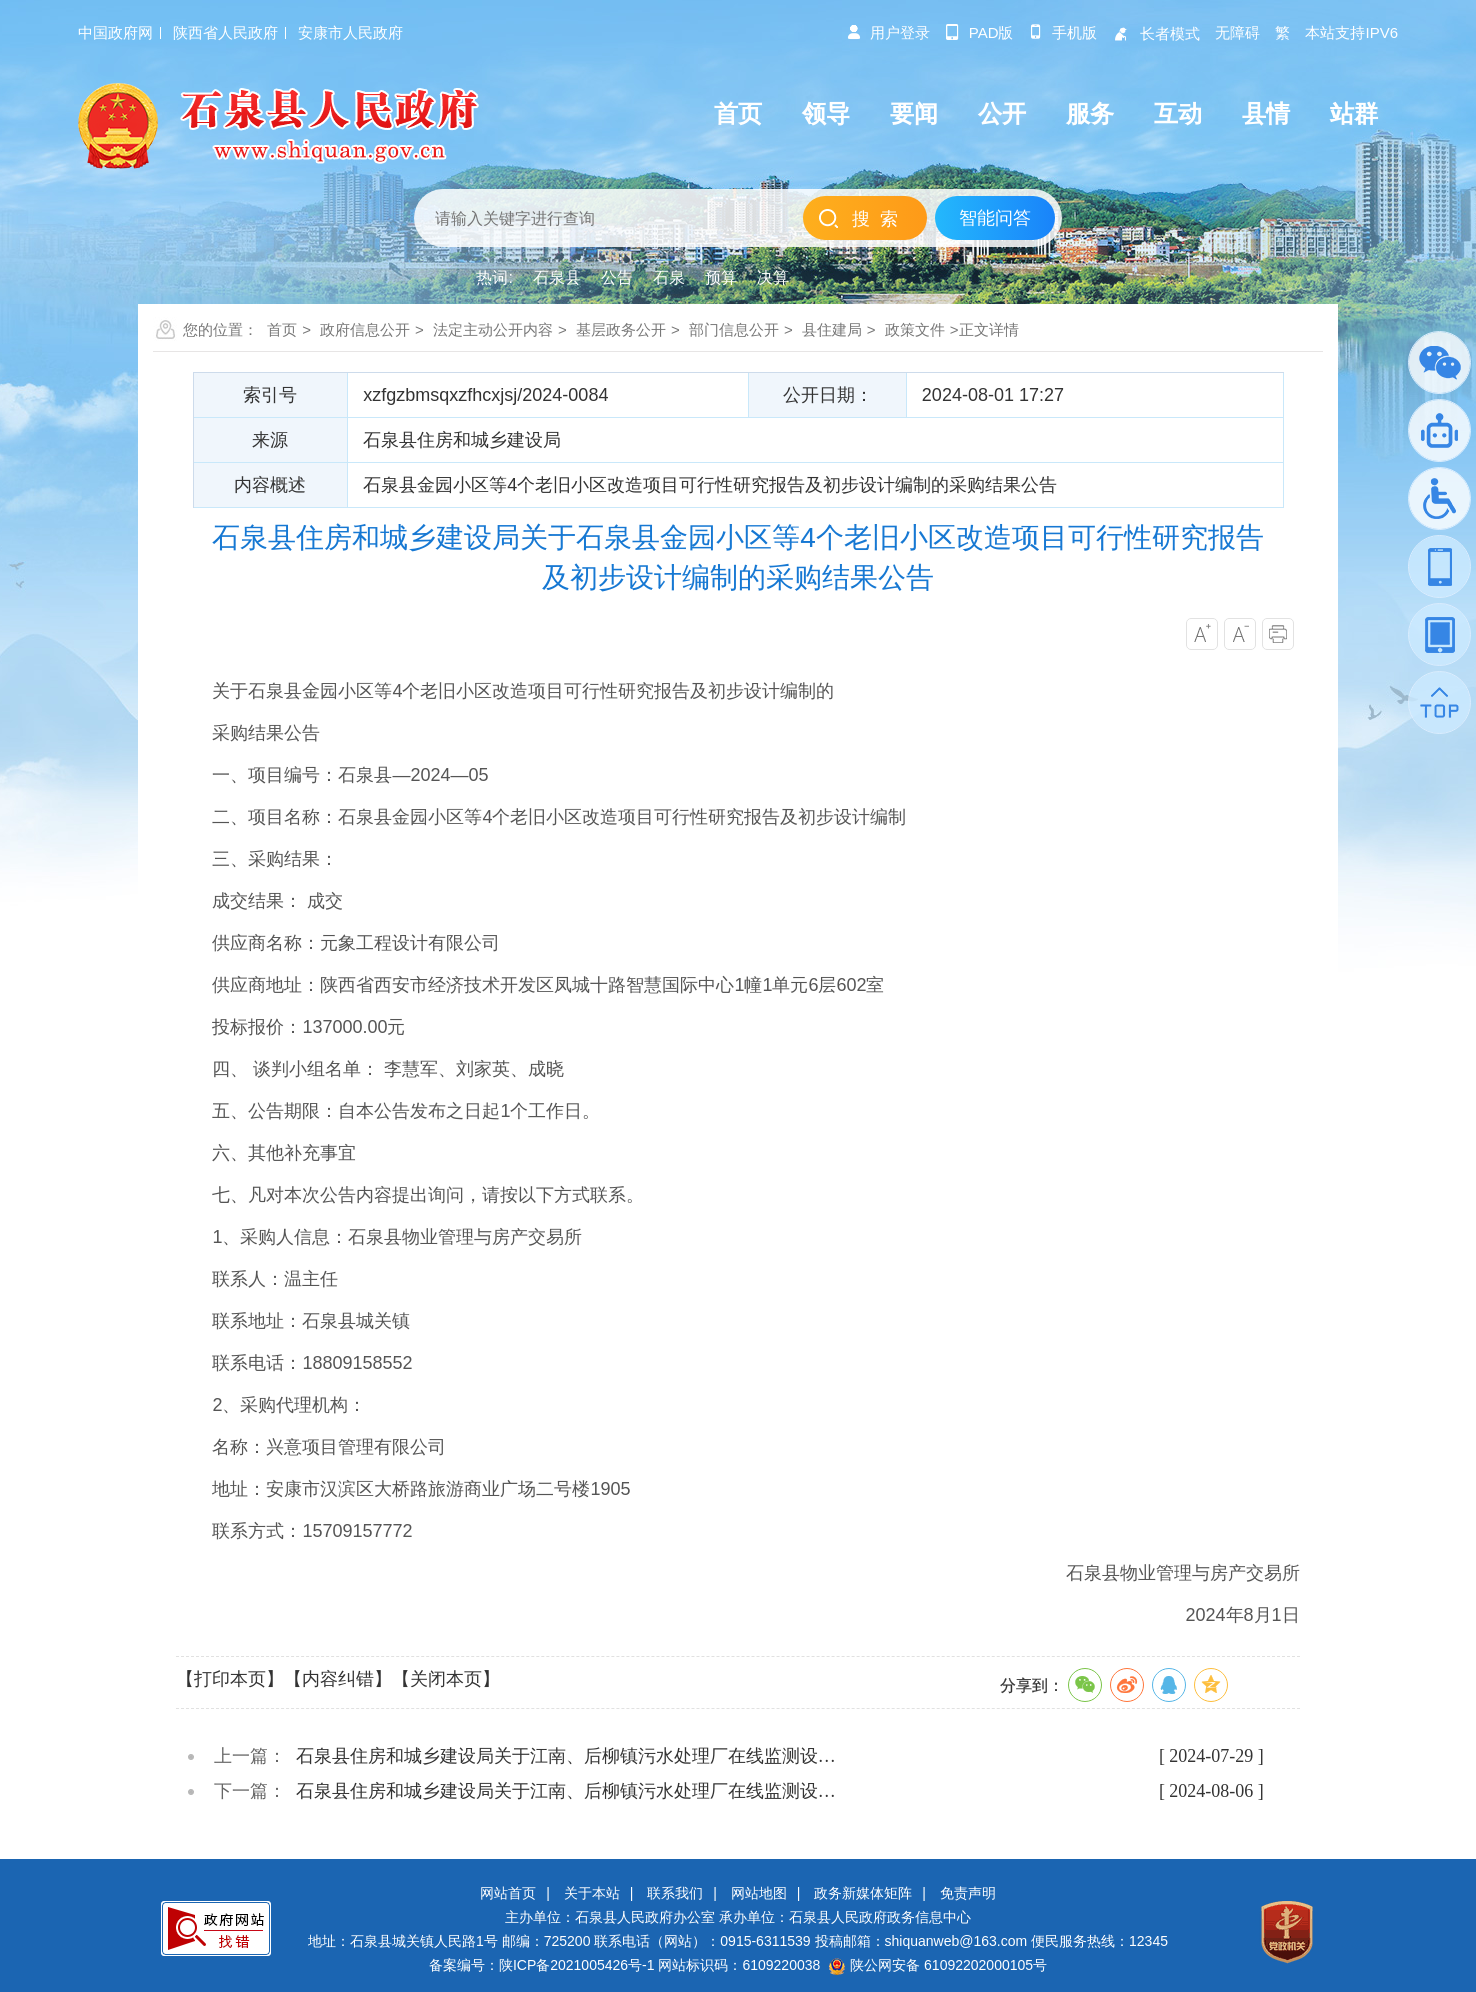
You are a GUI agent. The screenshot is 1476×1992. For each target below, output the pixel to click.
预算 (721, 277)
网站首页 (508, 1893)
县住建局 (832, 329)
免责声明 (968, 1893)
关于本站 (592, 1893)
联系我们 (675, 1893)
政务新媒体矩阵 (863, 1893)
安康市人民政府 (350, 32)
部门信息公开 (734, 329)
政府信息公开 (365, 329)
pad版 (979, 32)
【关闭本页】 (446, 1679)
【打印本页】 (230, 1679)
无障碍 (1237, 32)
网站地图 (759, 1893)
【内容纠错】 (338, 1679)
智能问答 (995, 218)
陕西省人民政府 (225, 32)
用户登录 (888, 32)
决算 (773, 277)
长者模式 (1156, 33)
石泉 (669, 277)
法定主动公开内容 (493, 329)
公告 (617, 277)
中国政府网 (115, 32)
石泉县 (557, 277)
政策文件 (915, 329)
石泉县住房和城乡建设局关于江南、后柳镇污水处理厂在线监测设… (566, 1756)
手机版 (1062, 32)
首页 (282, 329)
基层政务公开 (621, 329)
